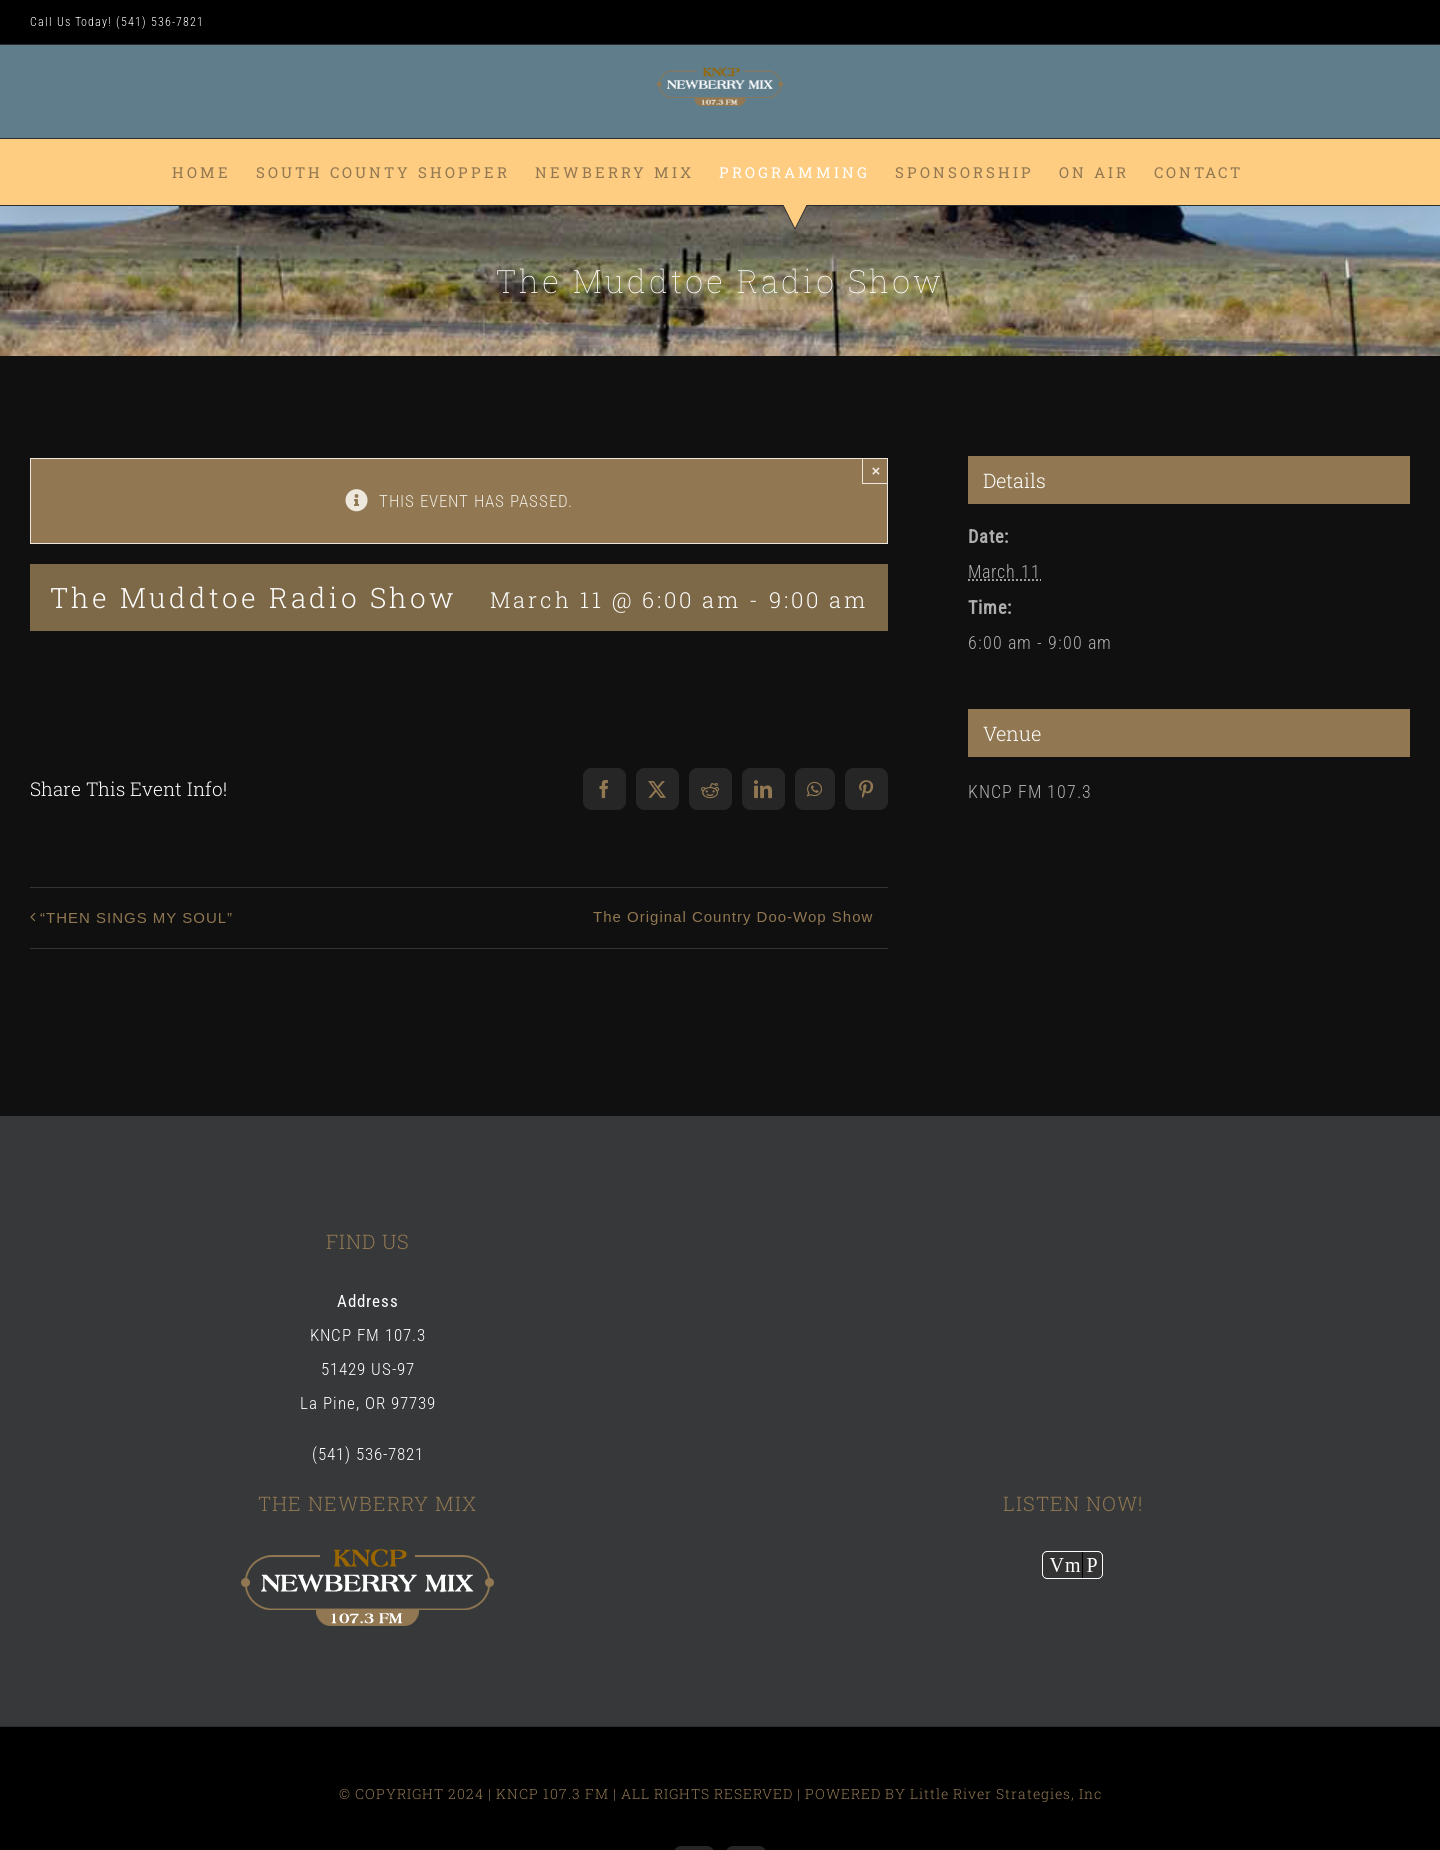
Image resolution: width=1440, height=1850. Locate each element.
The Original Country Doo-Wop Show (733, 916)
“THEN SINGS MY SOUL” (136, 917)
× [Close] (876, 470)
